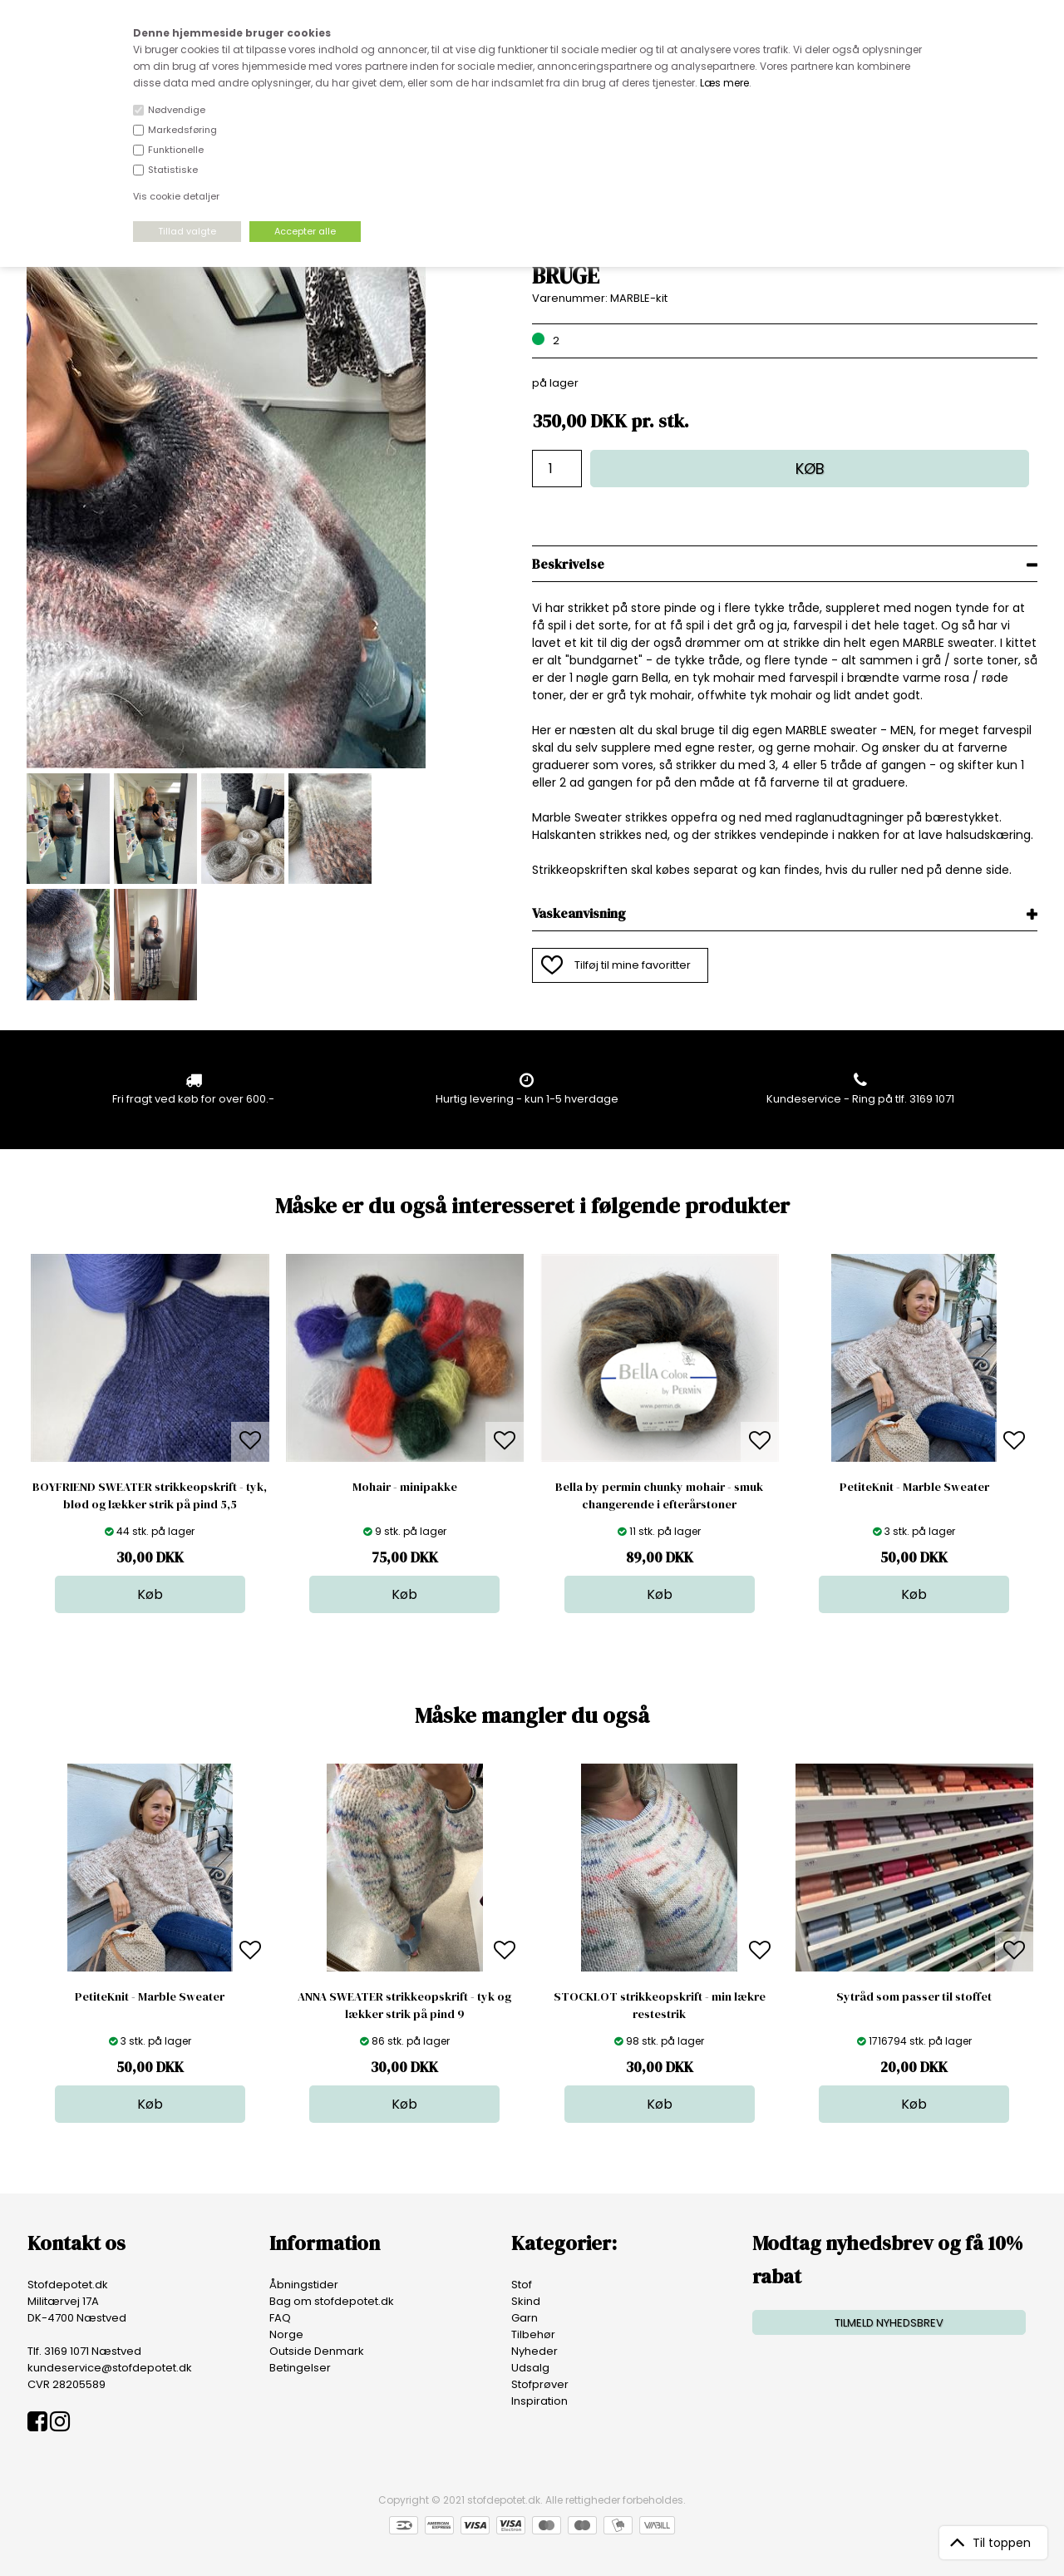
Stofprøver (540, 2384)
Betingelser (300, 2368)
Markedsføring (182, 129)
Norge (286, 2334)
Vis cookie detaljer (176, 196)
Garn (524, 2318)
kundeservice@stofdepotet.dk (109, 2368)
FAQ (280, 2318)
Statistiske (173, 169)
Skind (525, 2301)
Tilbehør (533, 2334)
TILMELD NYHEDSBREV (889, 2323)
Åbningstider (303, 2284)
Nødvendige (176, 109)
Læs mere (724, 83)
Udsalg (530, 2368)
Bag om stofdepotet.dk (331, 2301)
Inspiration (539, 2401)
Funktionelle (176, 149)
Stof (521, 2284)
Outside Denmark (316, 2351)
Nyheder (534, 2351)
